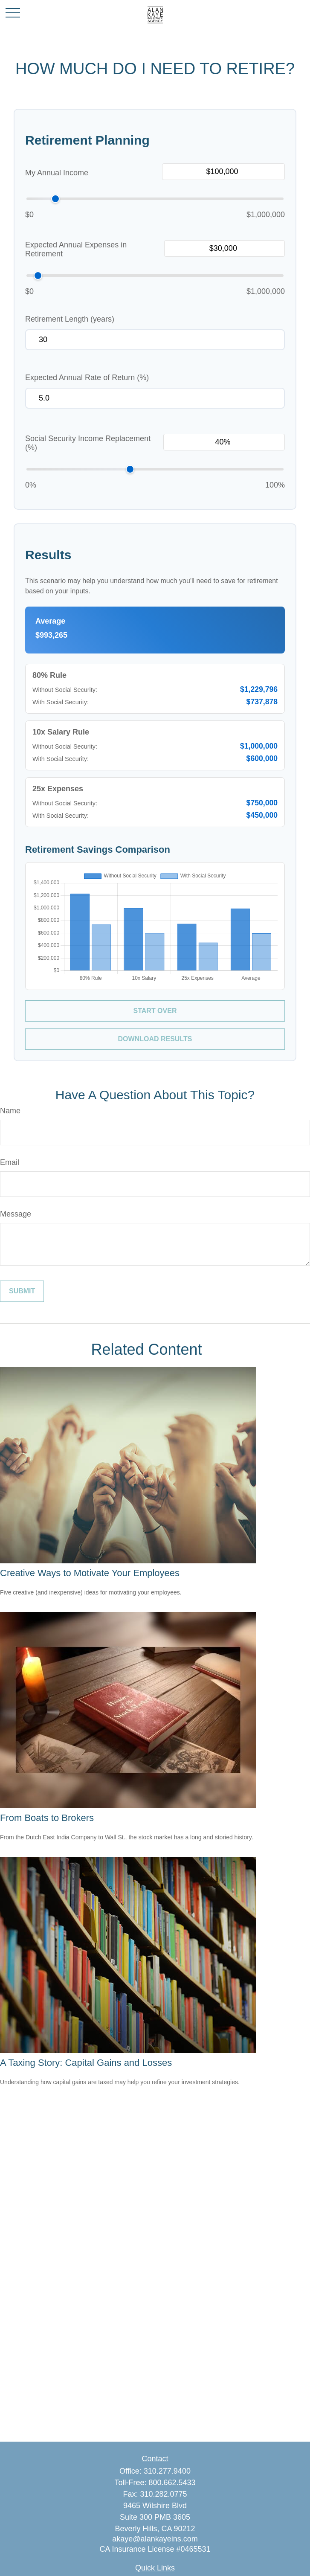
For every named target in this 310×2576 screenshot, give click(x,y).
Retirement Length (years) (69, 319)
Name (10, 1110)
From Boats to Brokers (47, 1817)
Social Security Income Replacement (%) (88, 443)
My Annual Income (56, 172)
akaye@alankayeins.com (154, 2539)
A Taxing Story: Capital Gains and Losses (86, 2062)
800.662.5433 (171, 2482)
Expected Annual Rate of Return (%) (87, 377)
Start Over (155, 1010)
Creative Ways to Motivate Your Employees (90, 1573)
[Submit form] (22, 1291)
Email (9, 1162)
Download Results (155, 1039)
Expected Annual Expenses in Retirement (76, 249)
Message (15, 1214)
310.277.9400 (167, 2471)
